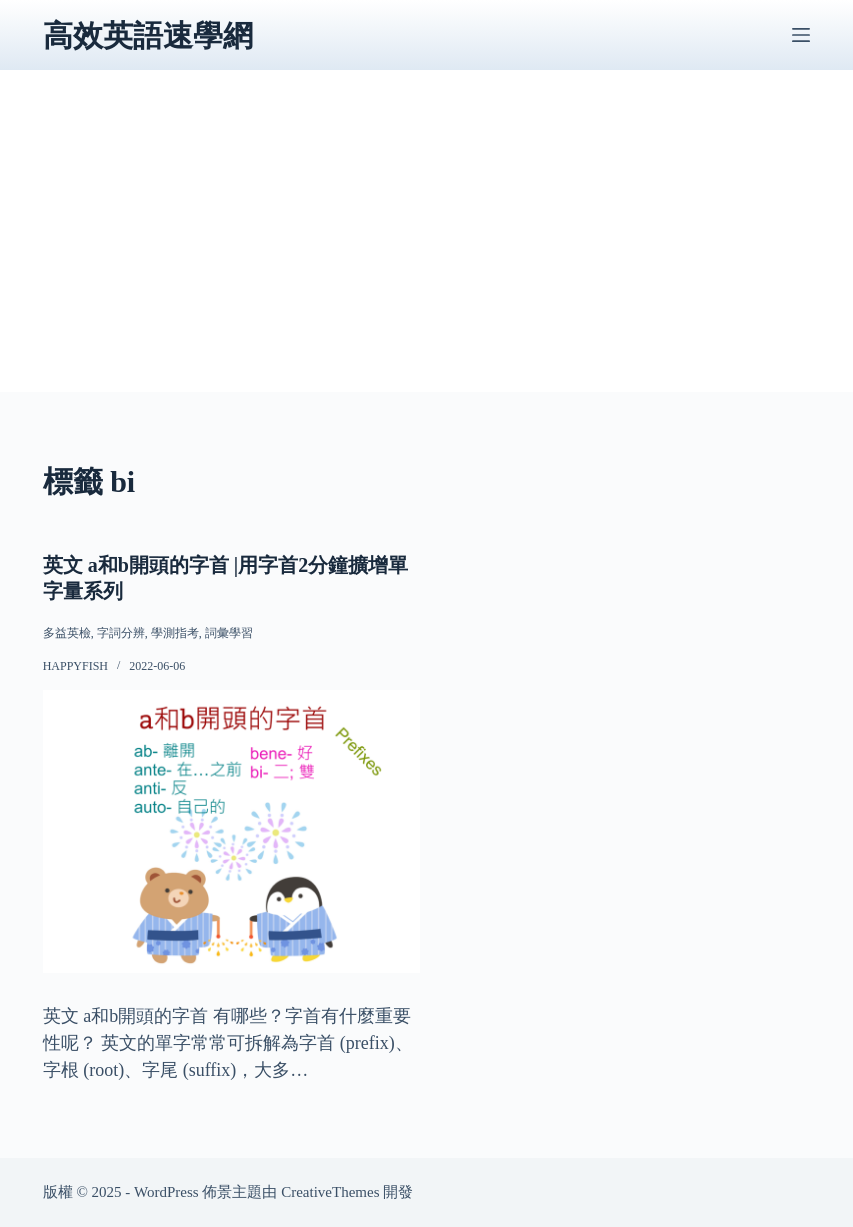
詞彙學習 (229, 633)
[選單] (801, 35)
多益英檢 (67, 633)
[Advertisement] (427, 252)
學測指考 (175, 633)
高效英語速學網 (148, 35)
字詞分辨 (121, 633)
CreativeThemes (330, 1192)
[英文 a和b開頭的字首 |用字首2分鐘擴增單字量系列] (231, 831)
